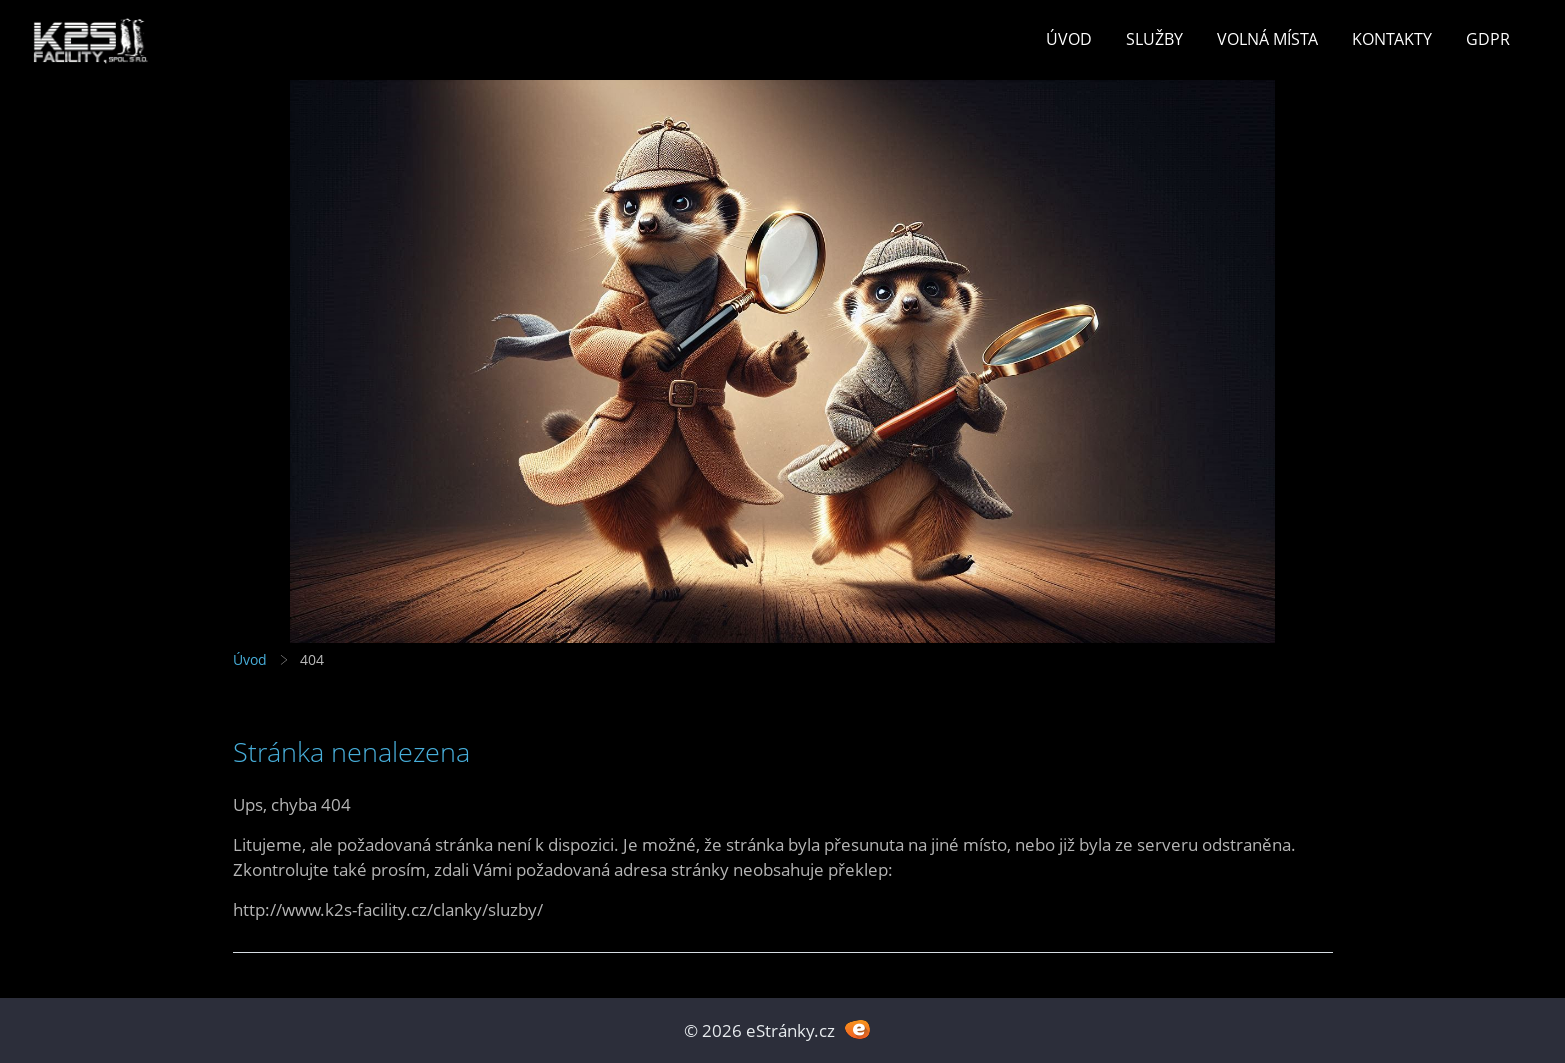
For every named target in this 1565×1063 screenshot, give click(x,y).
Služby (1154, 39)
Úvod (1069, 39)
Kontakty (1392, 39)
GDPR (1488, 39)
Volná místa (1267, 39)
